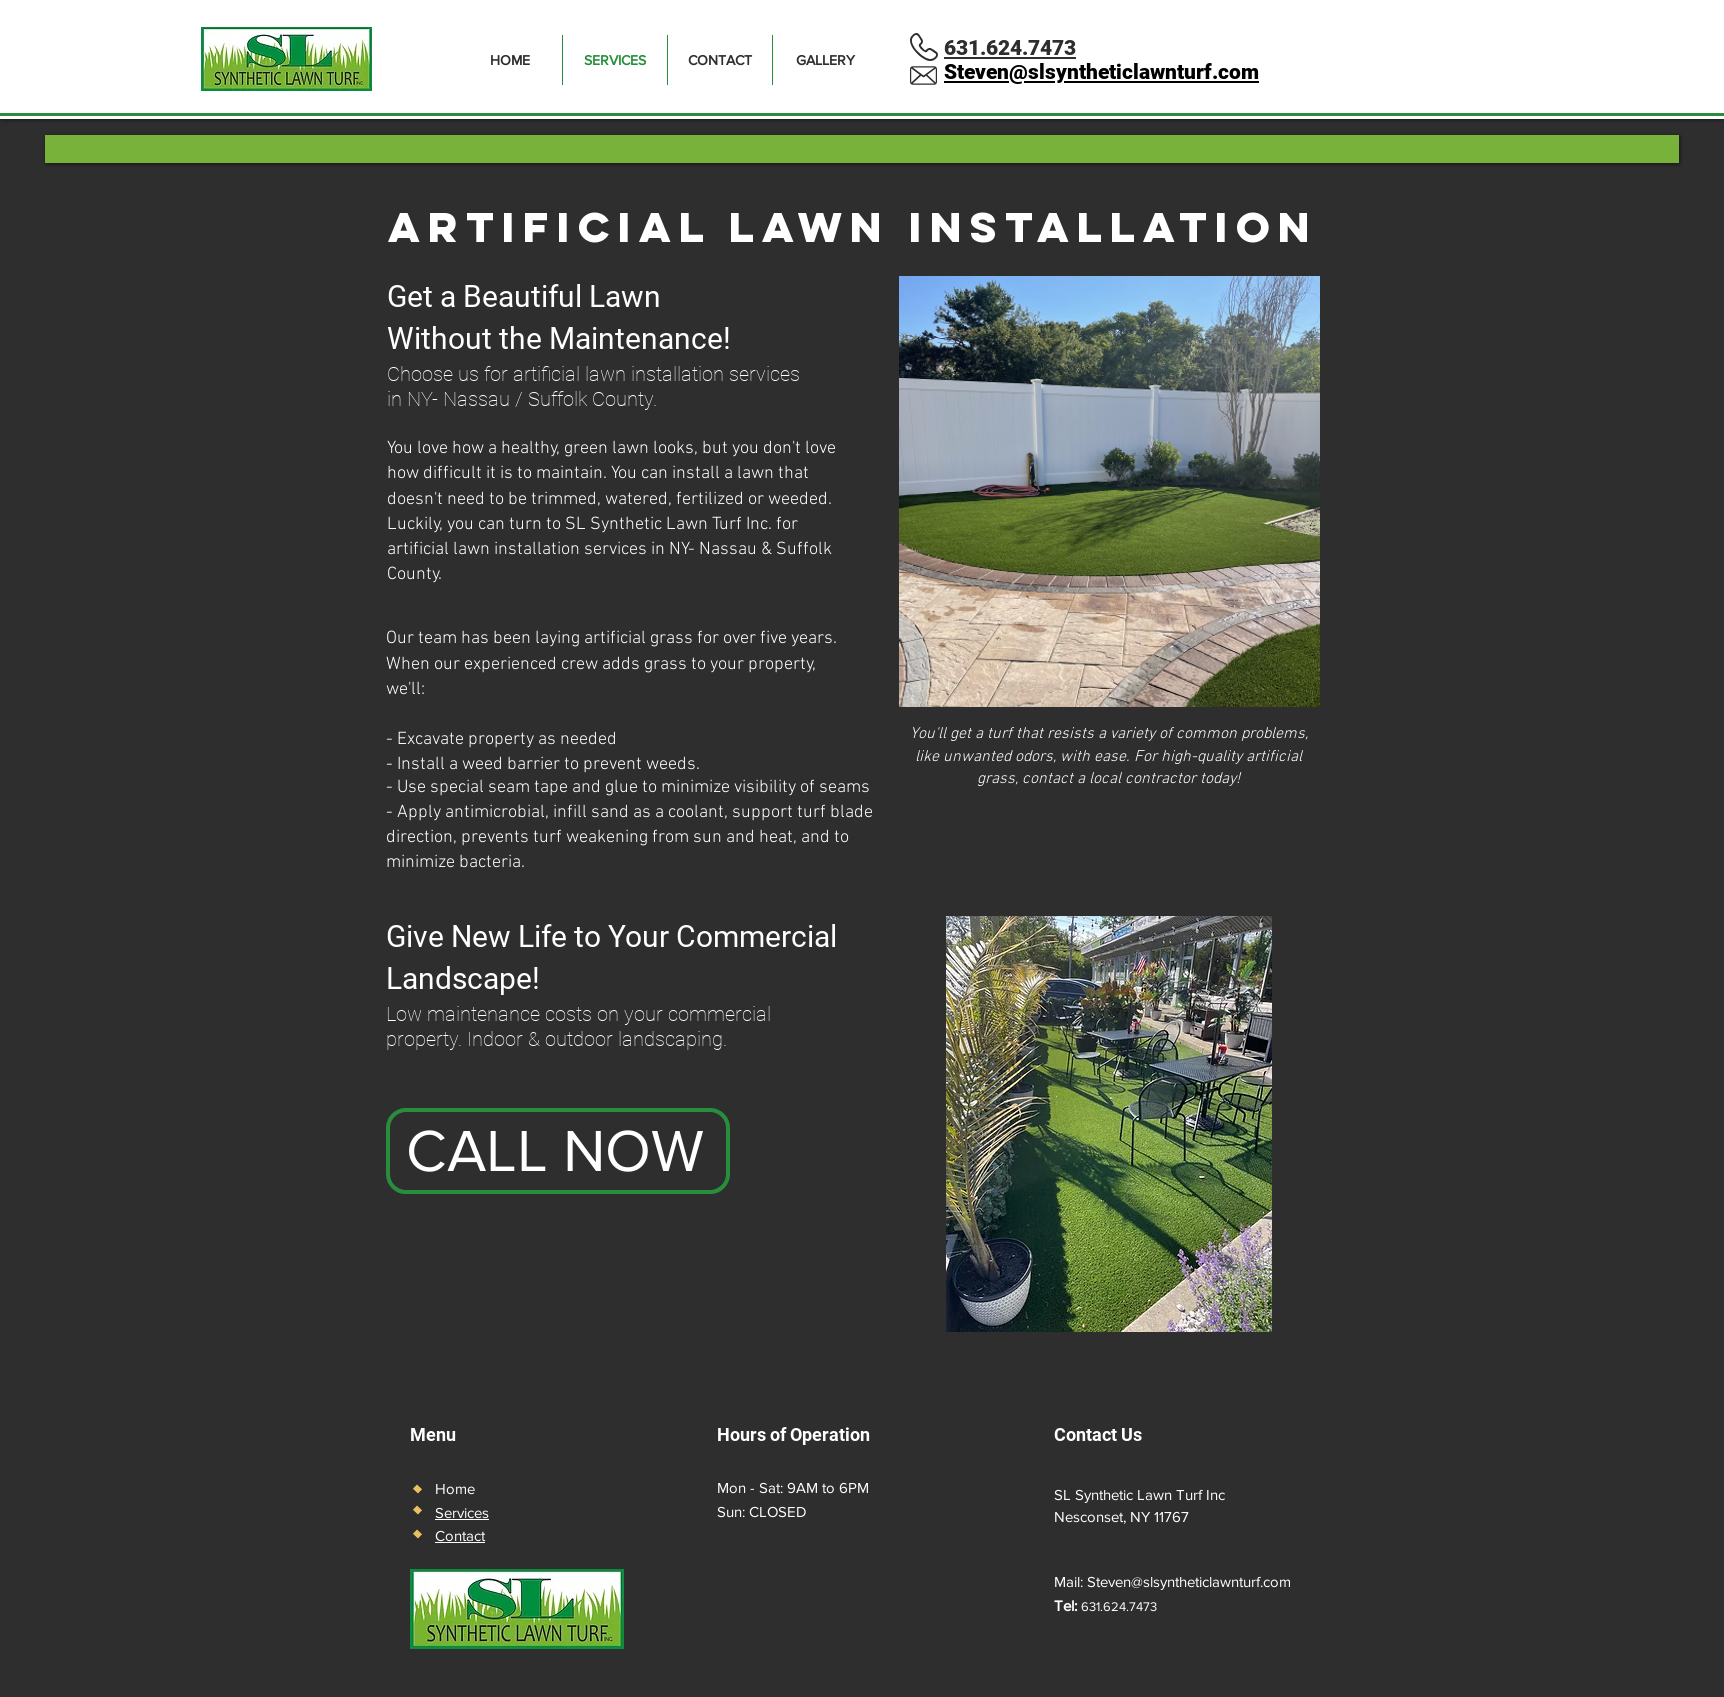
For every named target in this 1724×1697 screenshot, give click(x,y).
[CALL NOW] (558, 1151)
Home (455, 1488)
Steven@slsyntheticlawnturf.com (1189, 1581)
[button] (1109, 491)
